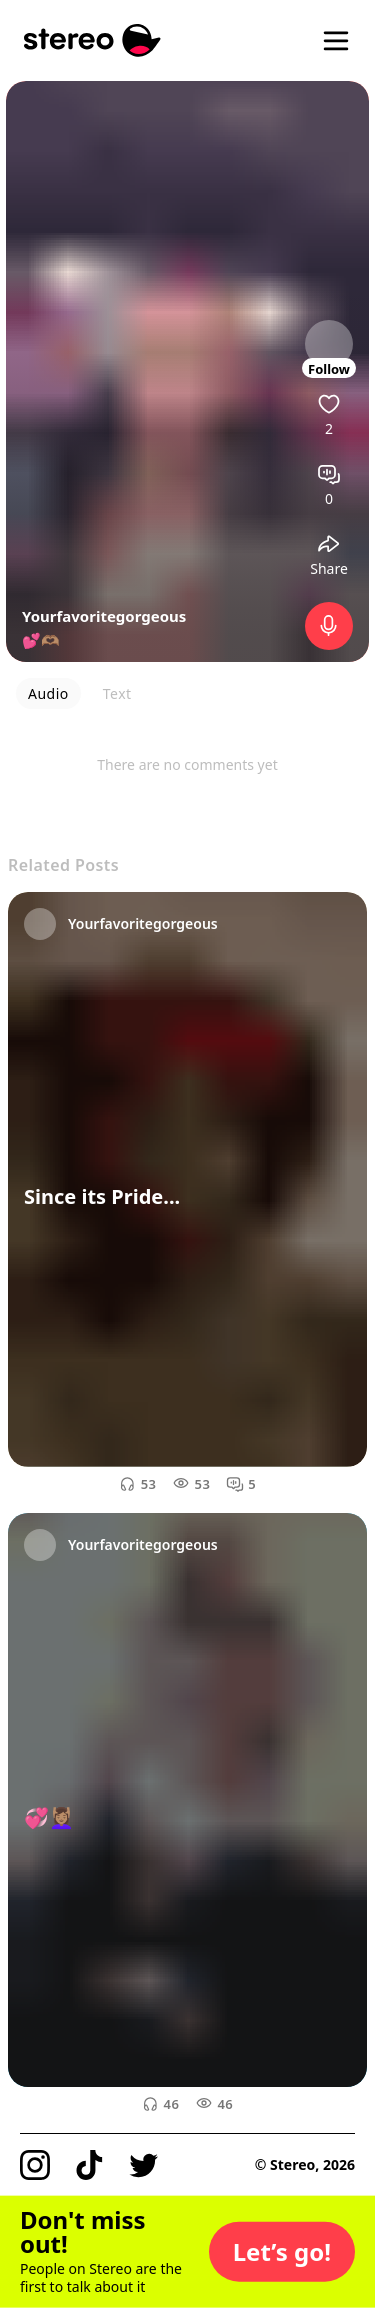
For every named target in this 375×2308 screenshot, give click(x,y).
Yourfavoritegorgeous (104, 616)
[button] (282, 2252)
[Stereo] (92, 40)
